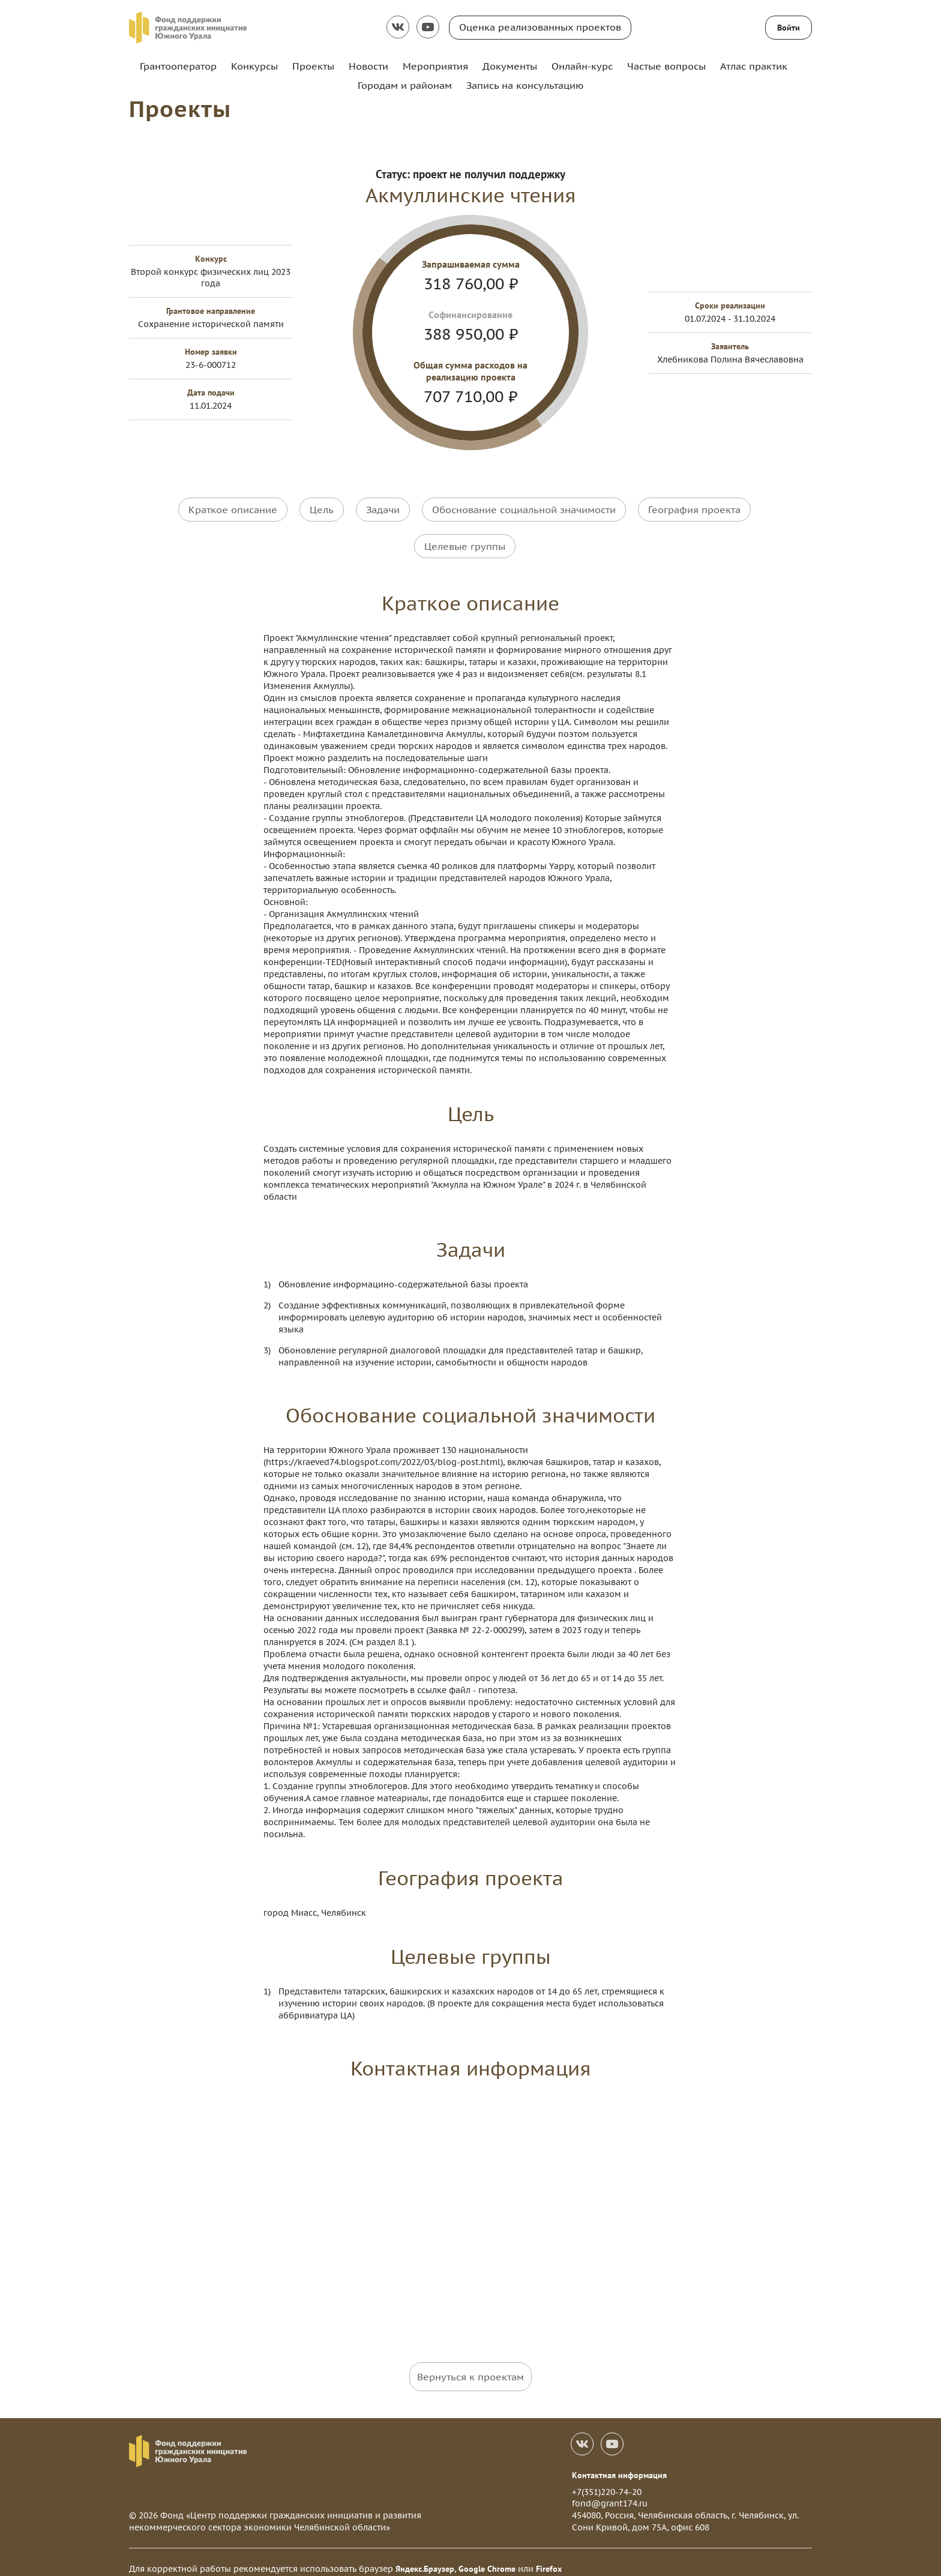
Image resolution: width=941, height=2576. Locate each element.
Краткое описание (232, 509)
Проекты (313, 66)
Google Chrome (487, 2555)
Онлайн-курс (582, 66)
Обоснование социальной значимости (524, 509)
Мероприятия (435, 66)
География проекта (694, 509)
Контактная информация (619, 2462)
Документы (510, 66)
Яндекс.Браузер (424, 2555)
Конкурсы (254, 66)
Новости (368, 66)
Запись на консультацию (524, 85)
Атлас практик (753, 66)
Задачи (383, 509)
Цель (322, 509)
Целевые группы (464, 539)
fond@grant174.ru (610, 2490)
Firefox (549, 2555)
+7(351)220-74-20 (607, 2478)
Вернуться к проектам (470, 2364)
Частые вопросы (666, 66)
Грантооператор (178, 66)
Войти (788, 27)
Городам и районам (405, 85)
